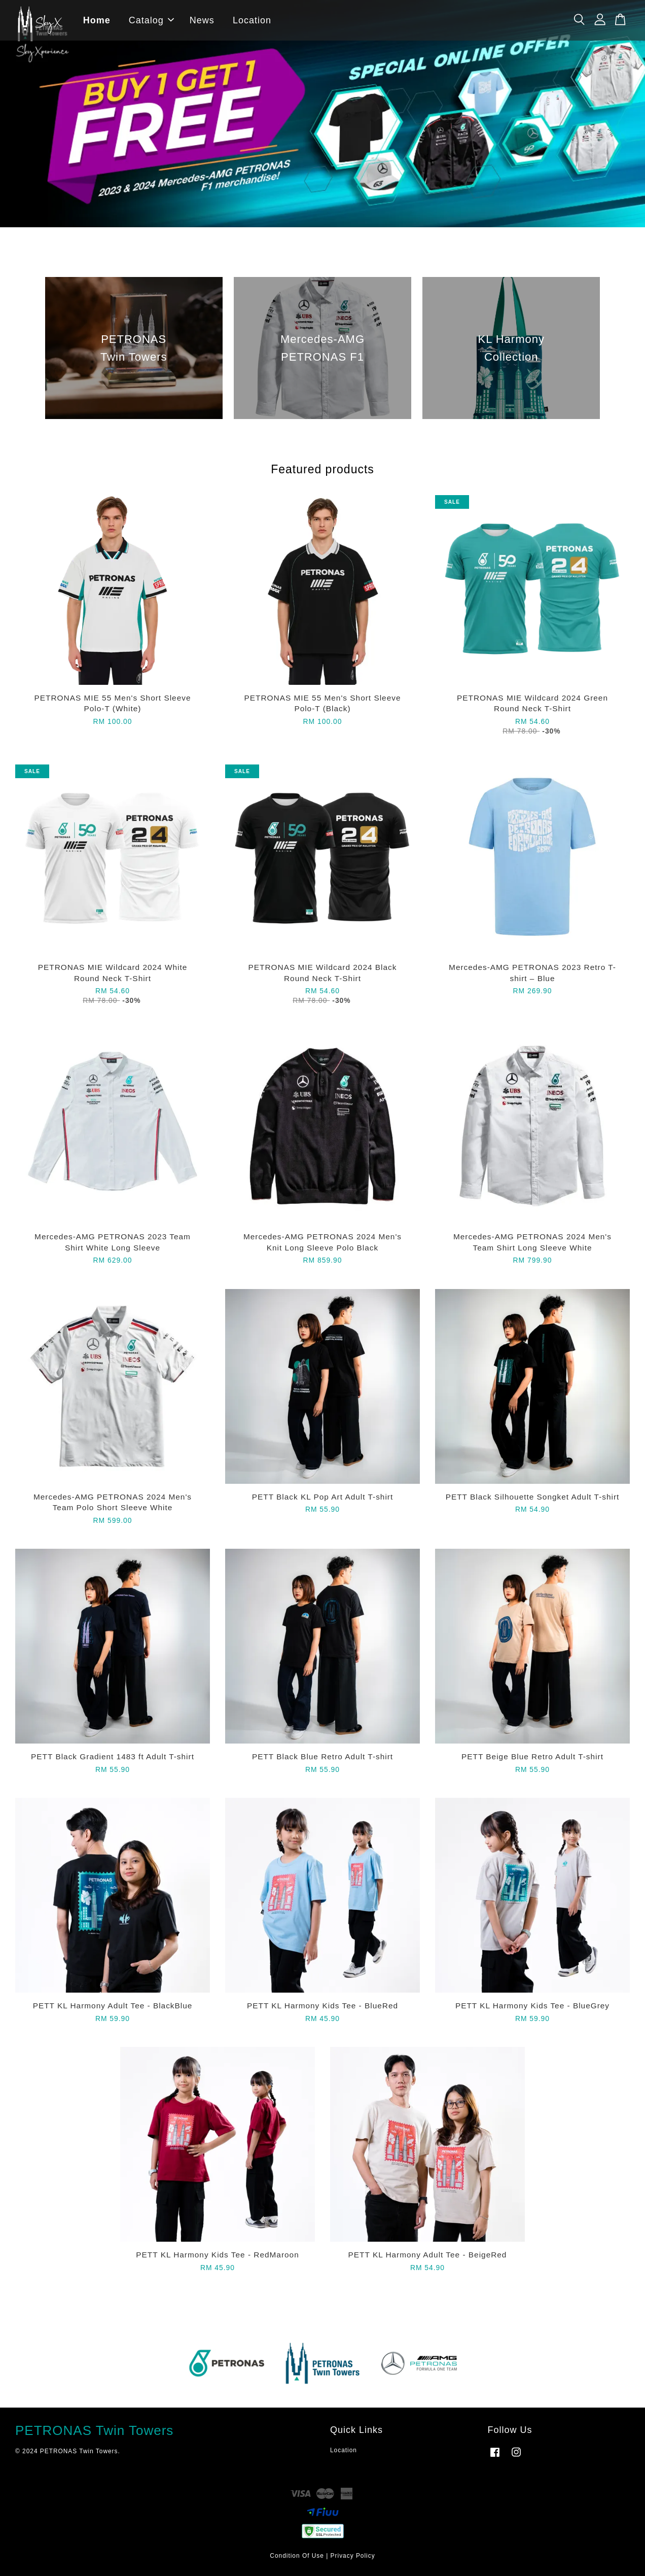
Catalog (151, 20)
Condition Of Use (297, 2555)
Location (252, 20)
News (202, 20)
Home (97, 20)
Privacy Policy (353, 2555)
